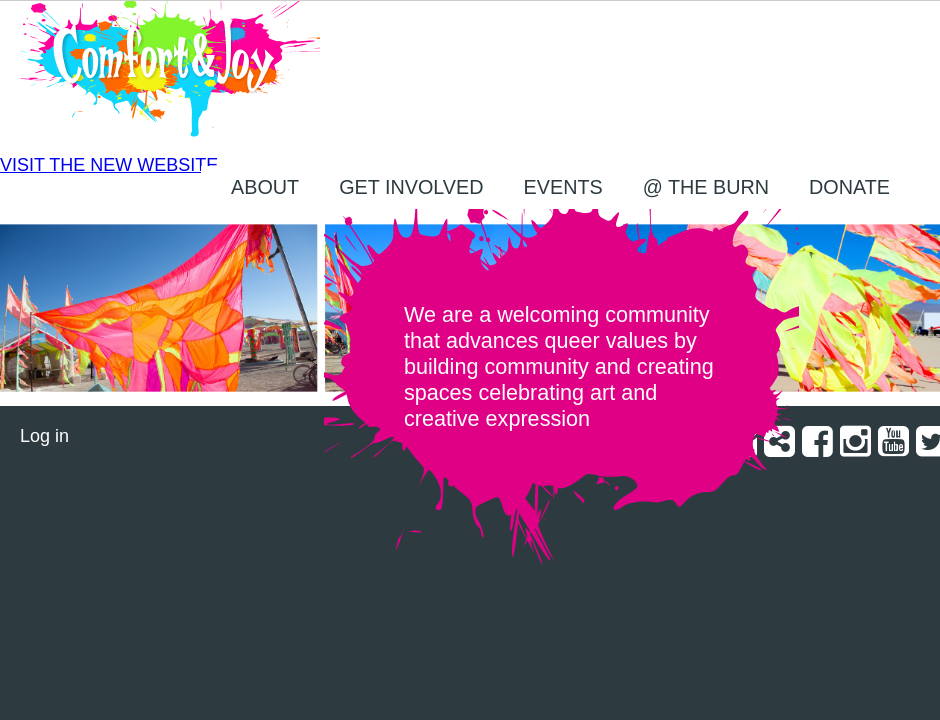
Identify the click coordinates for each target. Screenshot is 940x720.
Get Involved (411, 187)
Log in (44, 436)
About (265, 187)
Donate (849, 187)
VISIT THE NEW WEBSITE (109, 165)
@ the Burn (706, 187)
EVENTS (563, 187)
